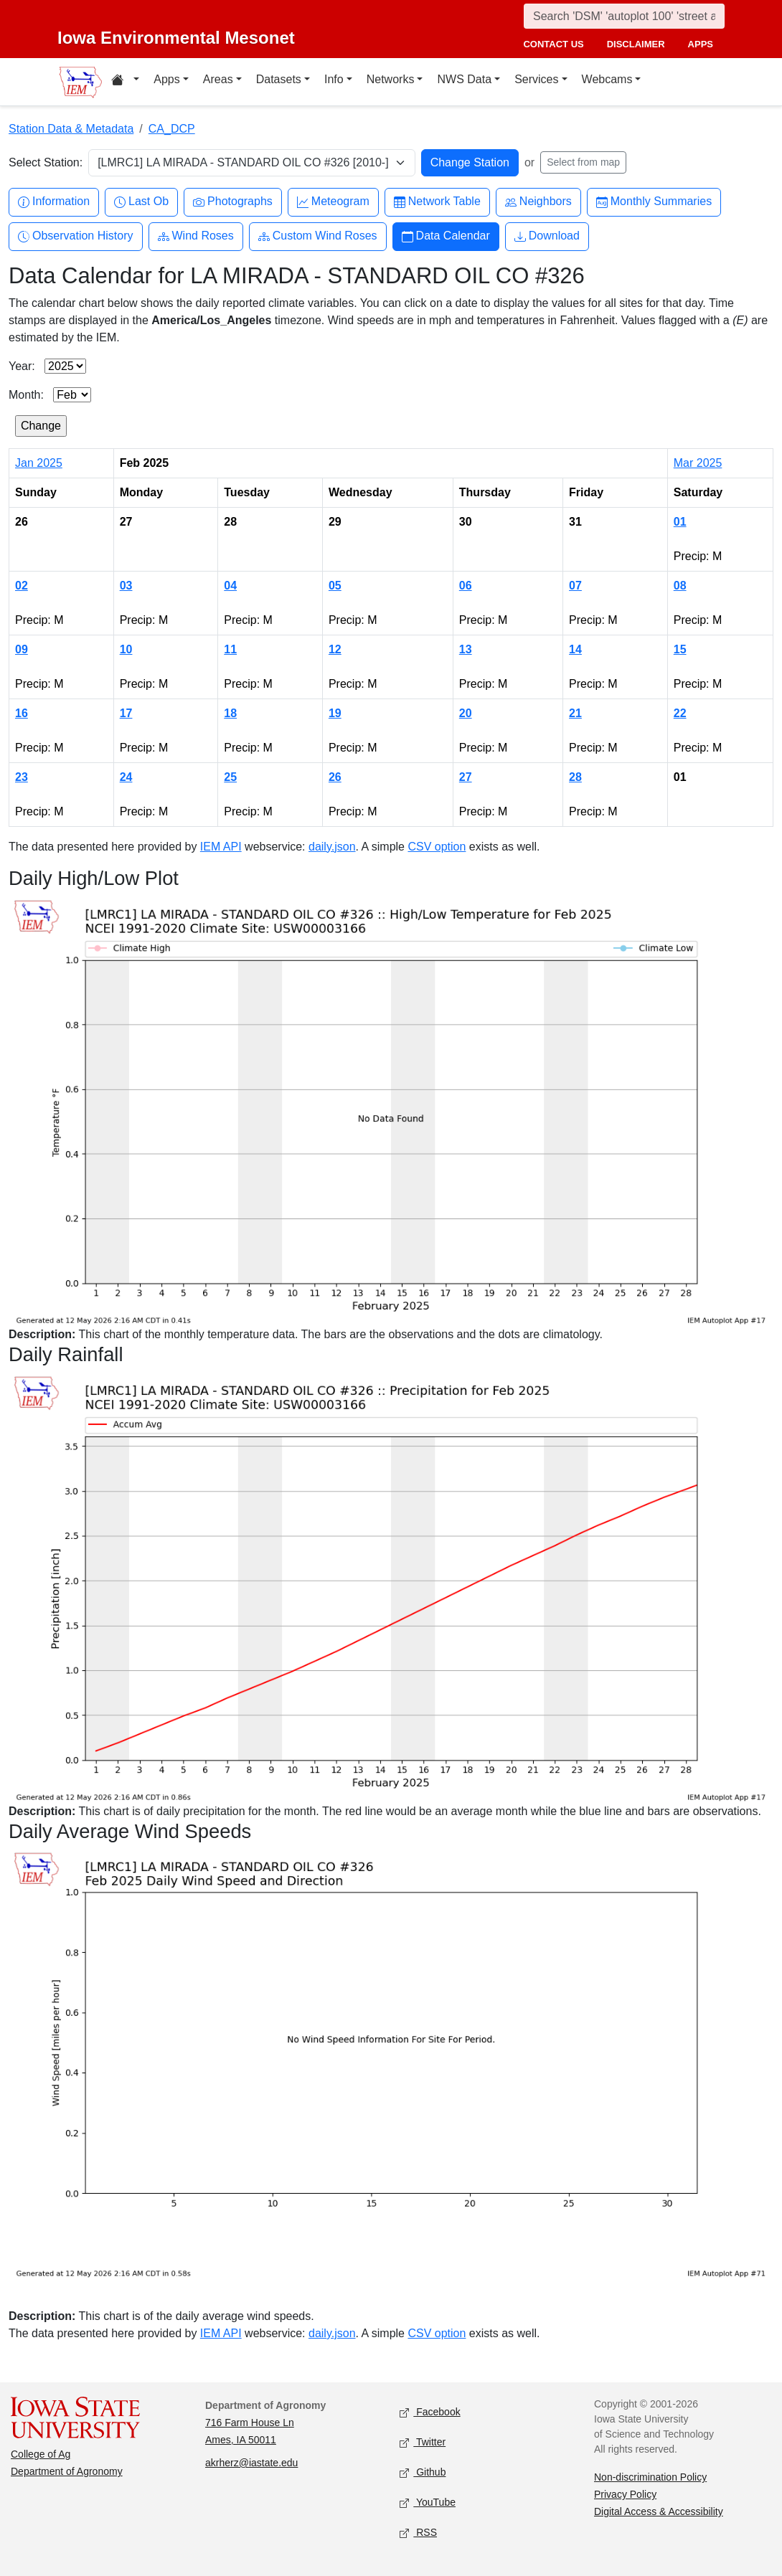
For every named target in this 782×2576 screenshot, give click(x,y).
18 (230, 713)
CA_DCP (172, 129)
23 (21, 777)
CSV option (437, 846)
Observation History (75, 236)
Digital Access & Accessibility (658, 2511)
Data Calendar (446, 236)
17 (126, 713)
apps (700, 44)
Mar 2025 (698, 463)
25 (230, 777)
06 (465, 585)
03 (126, 585)
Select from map (583, 162)
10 (126, 649)
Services (536, 79)
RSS (418, 2533)
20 (465, 713)
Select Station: (46, 162)
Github (423, 2473)
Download (547, 236)
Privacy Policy (625, 2494)
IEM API (221, 846)
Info (334, 79)
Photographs (233, 202)
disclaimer (636, 44)
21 (575, 713)
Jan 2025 (38, 463)
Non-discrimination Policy (650, 2477)
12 (335, 649)
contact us (553, 44)
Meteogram (333, 202)
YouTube (428, 2503)
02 (21, 585)
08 (680, 585)
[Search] (624, 16)
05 (335, 585)
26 (335, 777)
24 (126, 777)
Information (54, 202)
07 (575, 585)
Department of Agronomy (67, 2471)
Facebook (430, 2413)
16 (21, 713)
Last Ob (141, 202)
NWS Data (464, 79)
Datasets (278, 79)
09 (21, 649)
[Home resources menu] (125, 82)
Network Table (437, 202)
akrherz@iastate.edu (251, 2462)
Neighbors (538, 202)
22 (680, 713)
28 (575, 777)
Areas (218, 79)
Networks (391, 79)
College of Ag (40, 2454)
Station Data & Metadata (71, 129)
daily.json (332, 846)
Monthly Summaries (654, 202)
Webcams (607, 79)
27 (465, 777)
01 (680, 522)
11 (230, 649)
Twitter (423, 2443)
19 (335, 713)
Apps (166, 79)
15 (680, 649)
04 (230, 585)
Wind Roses (196, 236)
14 (575, 649)
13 (465, 649)
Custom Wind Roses (317, 236)
